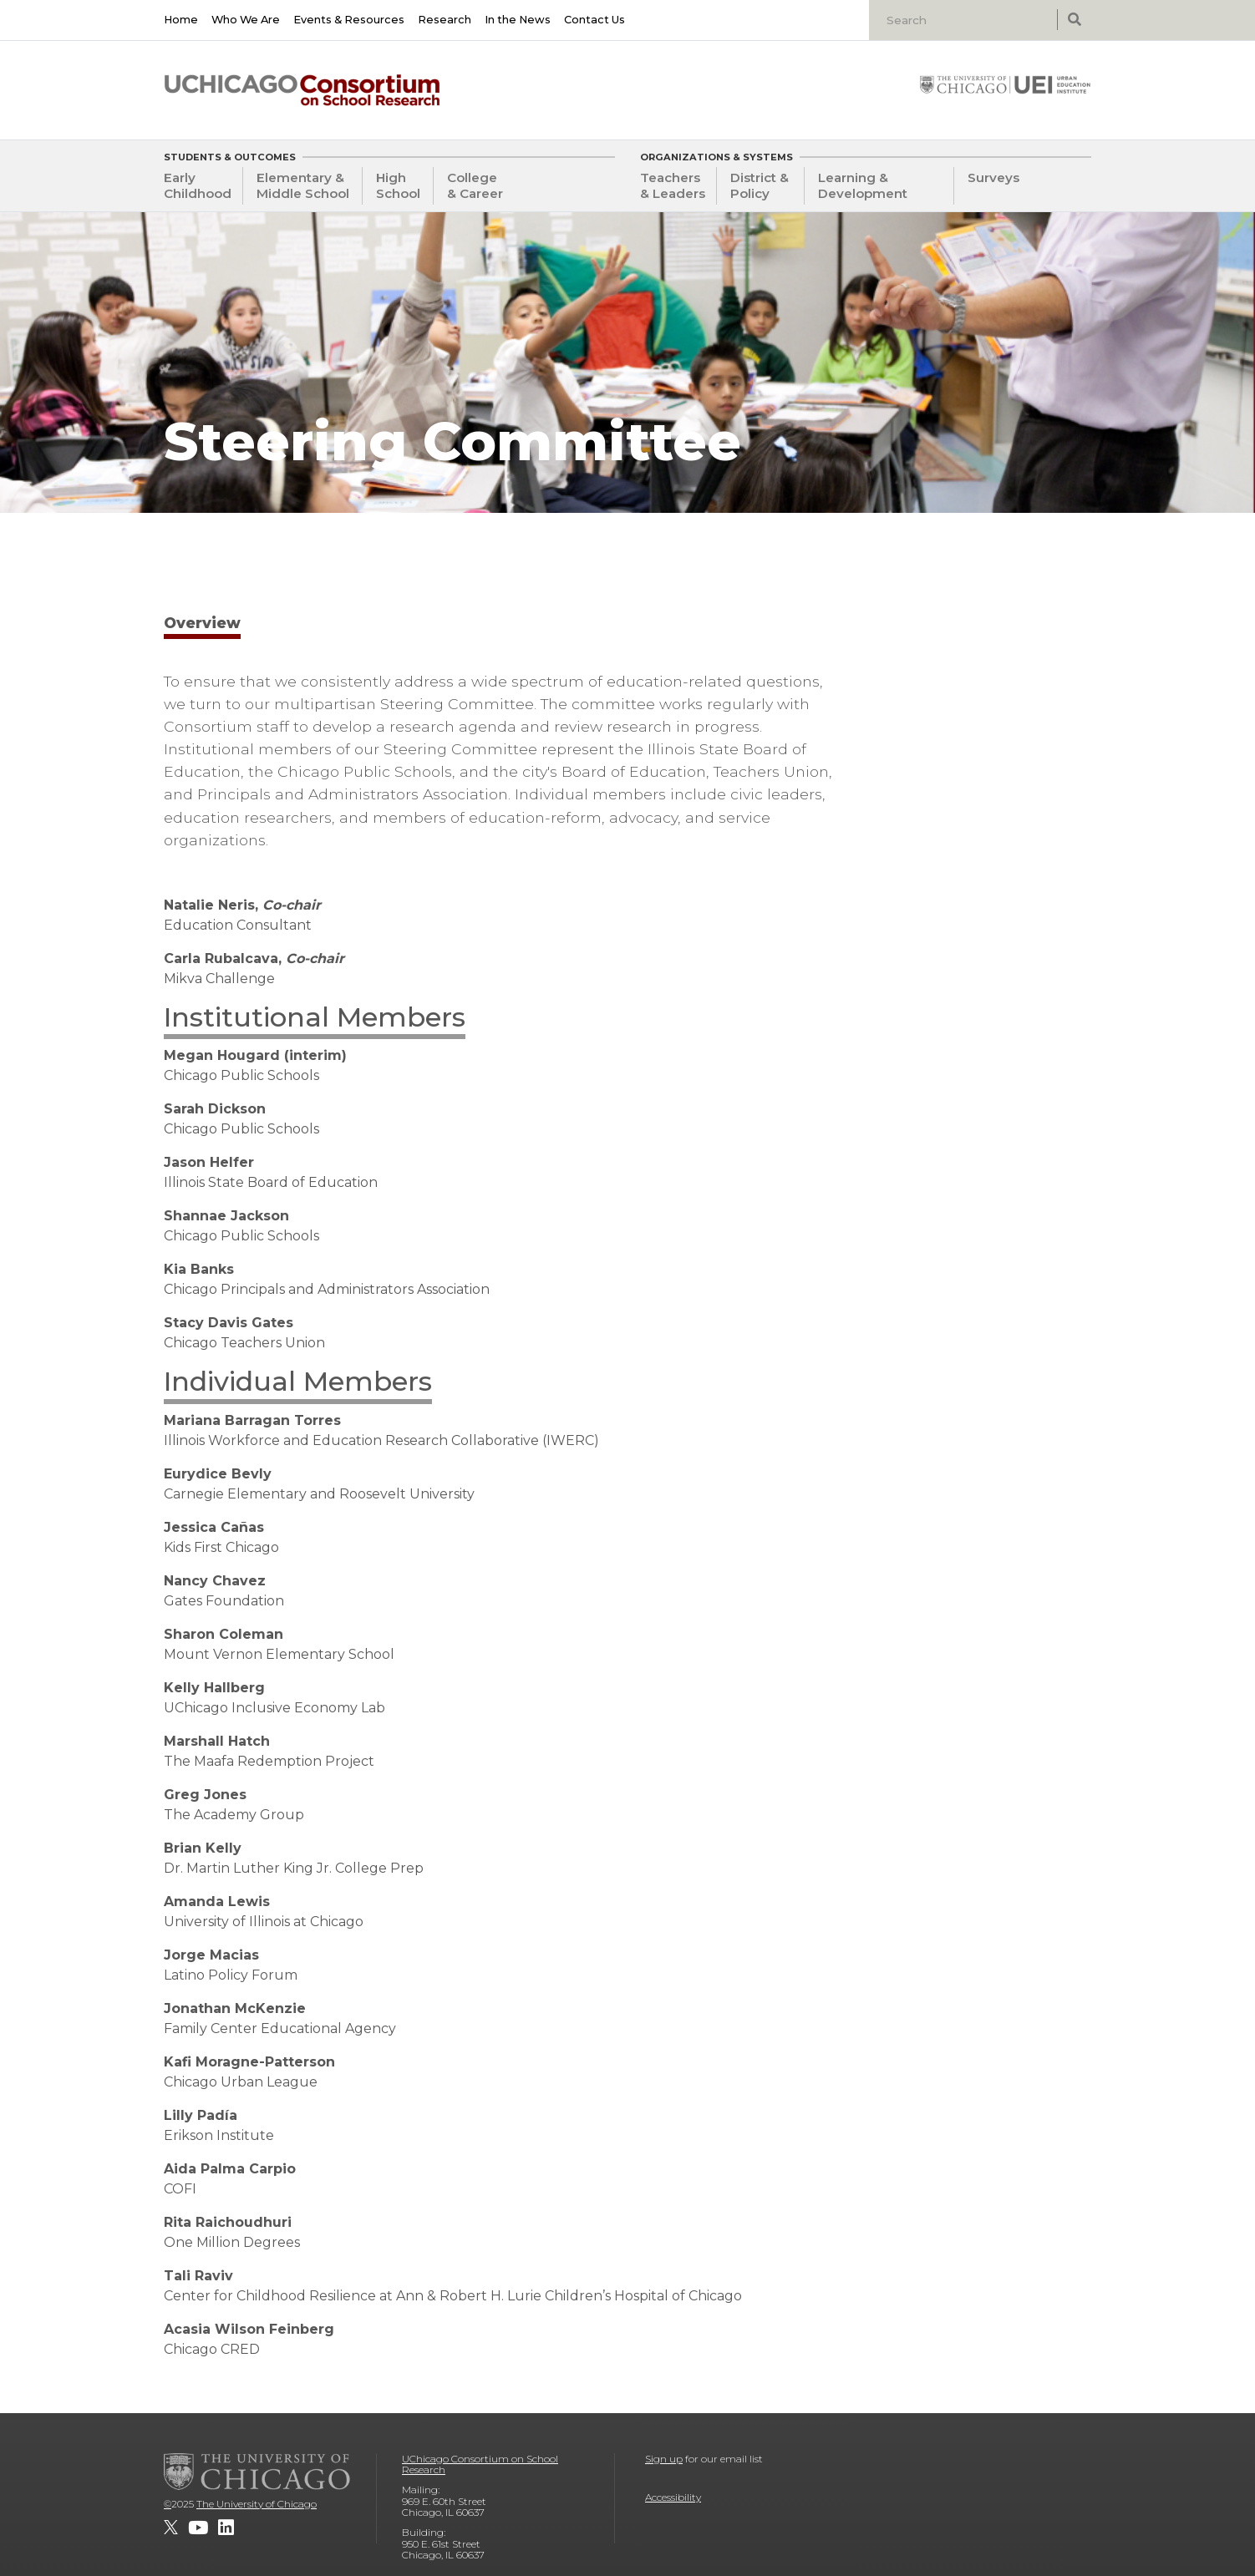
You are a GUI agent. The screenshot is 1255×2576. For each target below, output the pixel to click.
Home (181, 19)
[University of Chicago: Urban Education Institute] (1005, 84)
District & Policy (759, 185)
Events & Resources (348, 19)
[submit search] (1074, 19)
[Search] (965, 20)
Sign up (664, 2458)
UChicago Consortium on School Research (480, 2464)
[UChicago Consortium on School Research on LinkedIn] (226, 2527)
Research (444, 19)
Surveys (993, 177)
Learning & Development (862, 185)
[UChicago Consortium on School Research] (302, 90)
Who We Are (245, 19)
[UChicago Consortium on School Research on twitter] (171, 2527)
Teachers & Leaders (672, 185)
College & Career (475, 185)
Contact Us (594, 19)
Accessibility (673, 2497)
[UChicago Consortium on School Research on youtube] (198, 2527)
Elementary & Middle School (303, 185)
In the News (518, 19)
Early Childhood (197, 185)
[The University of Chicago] (257, 2471)
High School (398, 185)
